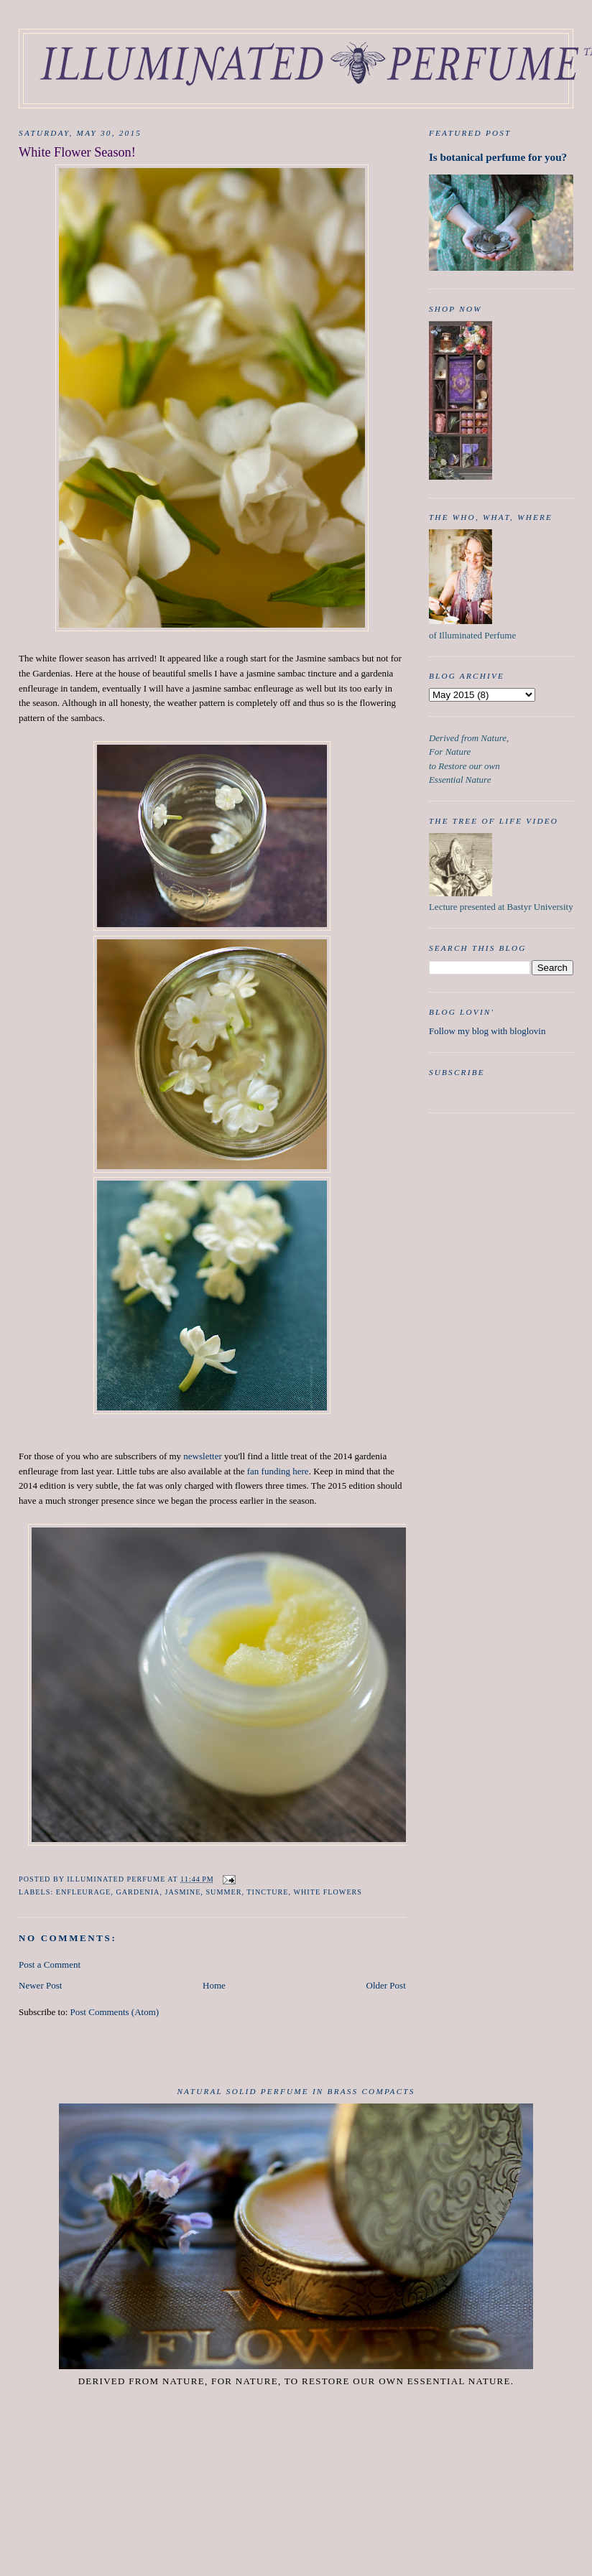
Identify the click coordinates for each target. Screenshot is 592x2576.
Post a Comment (49, 1964)
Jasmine (182, 1892)
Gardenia (137, 1892)
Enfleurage (83, 1892)
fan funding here (278, 1471)
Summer (223, 1892)
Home (214, 1985)
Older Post (386, 1985)
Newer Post (40, 1985)
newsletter (202, 1456)
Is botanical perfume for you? (498, 157)
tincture (267, 1892)
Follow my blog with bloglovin (487, 1031)
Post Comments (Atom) (114, 2012)
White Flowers (327, 1892)
